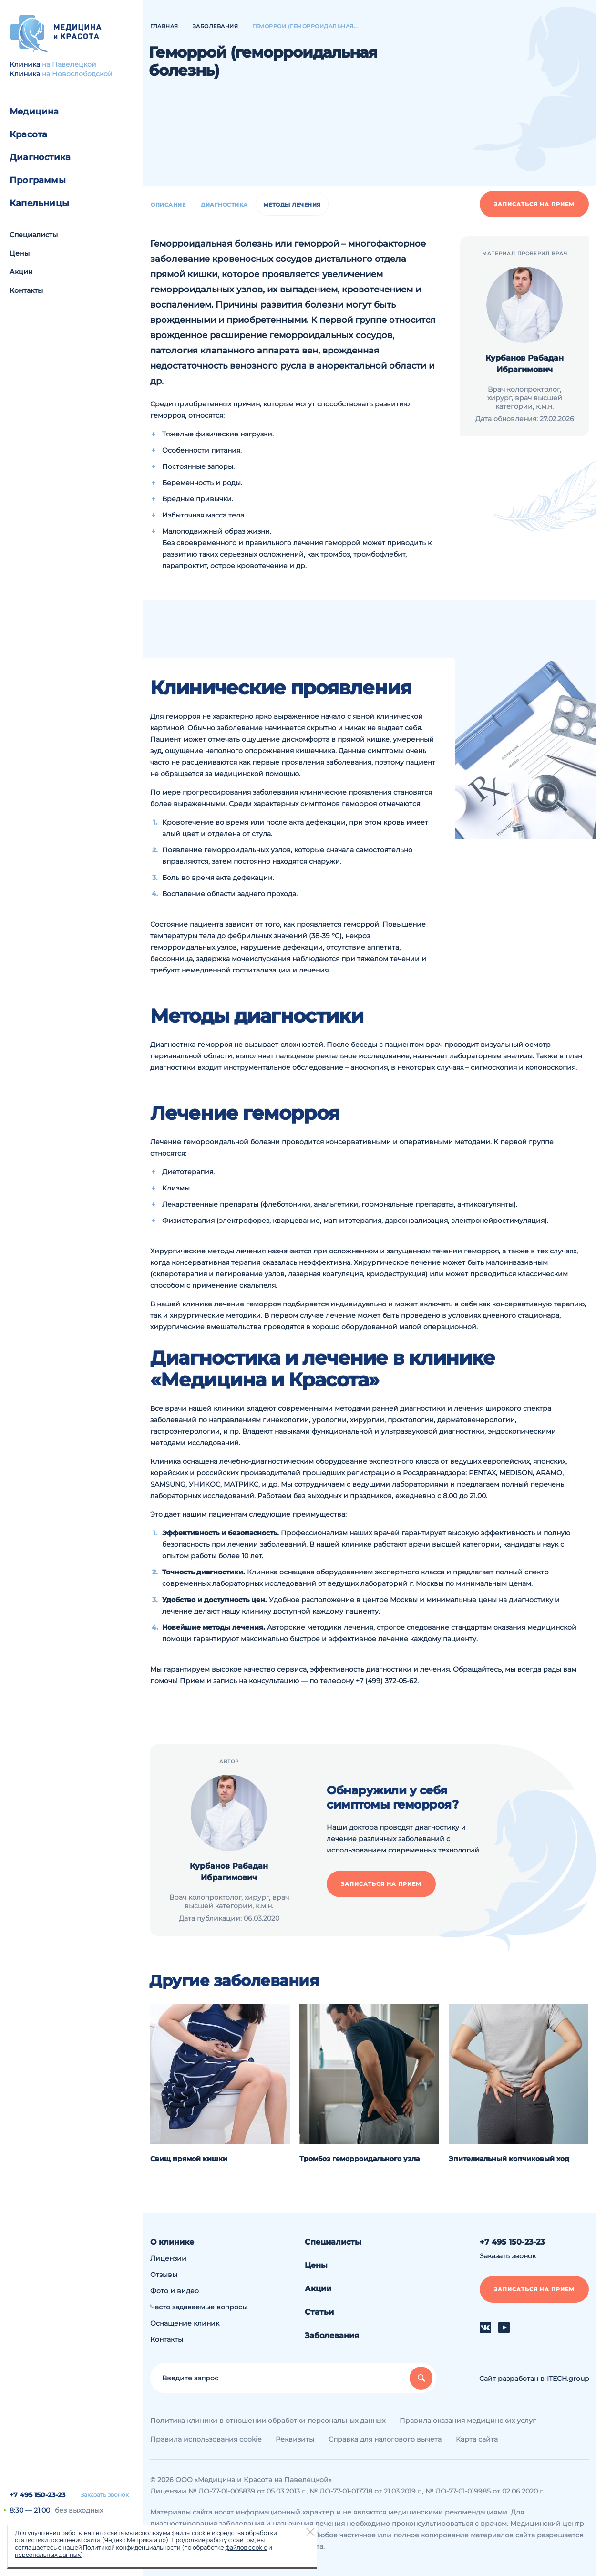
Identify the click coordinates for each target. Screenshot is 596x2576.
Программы (38, 180)
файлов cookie (246, 2547)
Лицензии (168, 2258)
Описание (168, 204)
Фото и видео (174, 2290)
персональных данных (48, 2554)
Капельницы (39, 203)
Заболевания (332, 2335)
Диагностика (40, 157)
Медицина (34, 111)
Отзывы (163, 2274)
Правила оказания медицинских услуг (468, 2420)
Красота (28, 134)
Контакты (26, 290)
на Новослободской (77, 74)
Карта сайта (477, 2439)
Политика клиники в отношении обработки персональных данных (267, 2420)
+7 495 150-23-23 (37, 2495)
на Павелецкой (69, 64)
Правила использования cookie (205, 2439)
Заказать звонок (105, 2495)
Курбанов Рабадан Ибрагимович (524, 363)
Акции (21, 272)
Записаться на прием (534, 204)
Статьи (319, 2312)
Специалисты (34, 234)
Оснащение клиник (184, 2323)
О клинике (172, 2241)
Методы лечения (292, 204)
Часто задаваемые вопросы (198, 2307)
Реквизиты (295, 2439)
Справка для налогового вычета (385, 2439)
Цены (20, 253)
